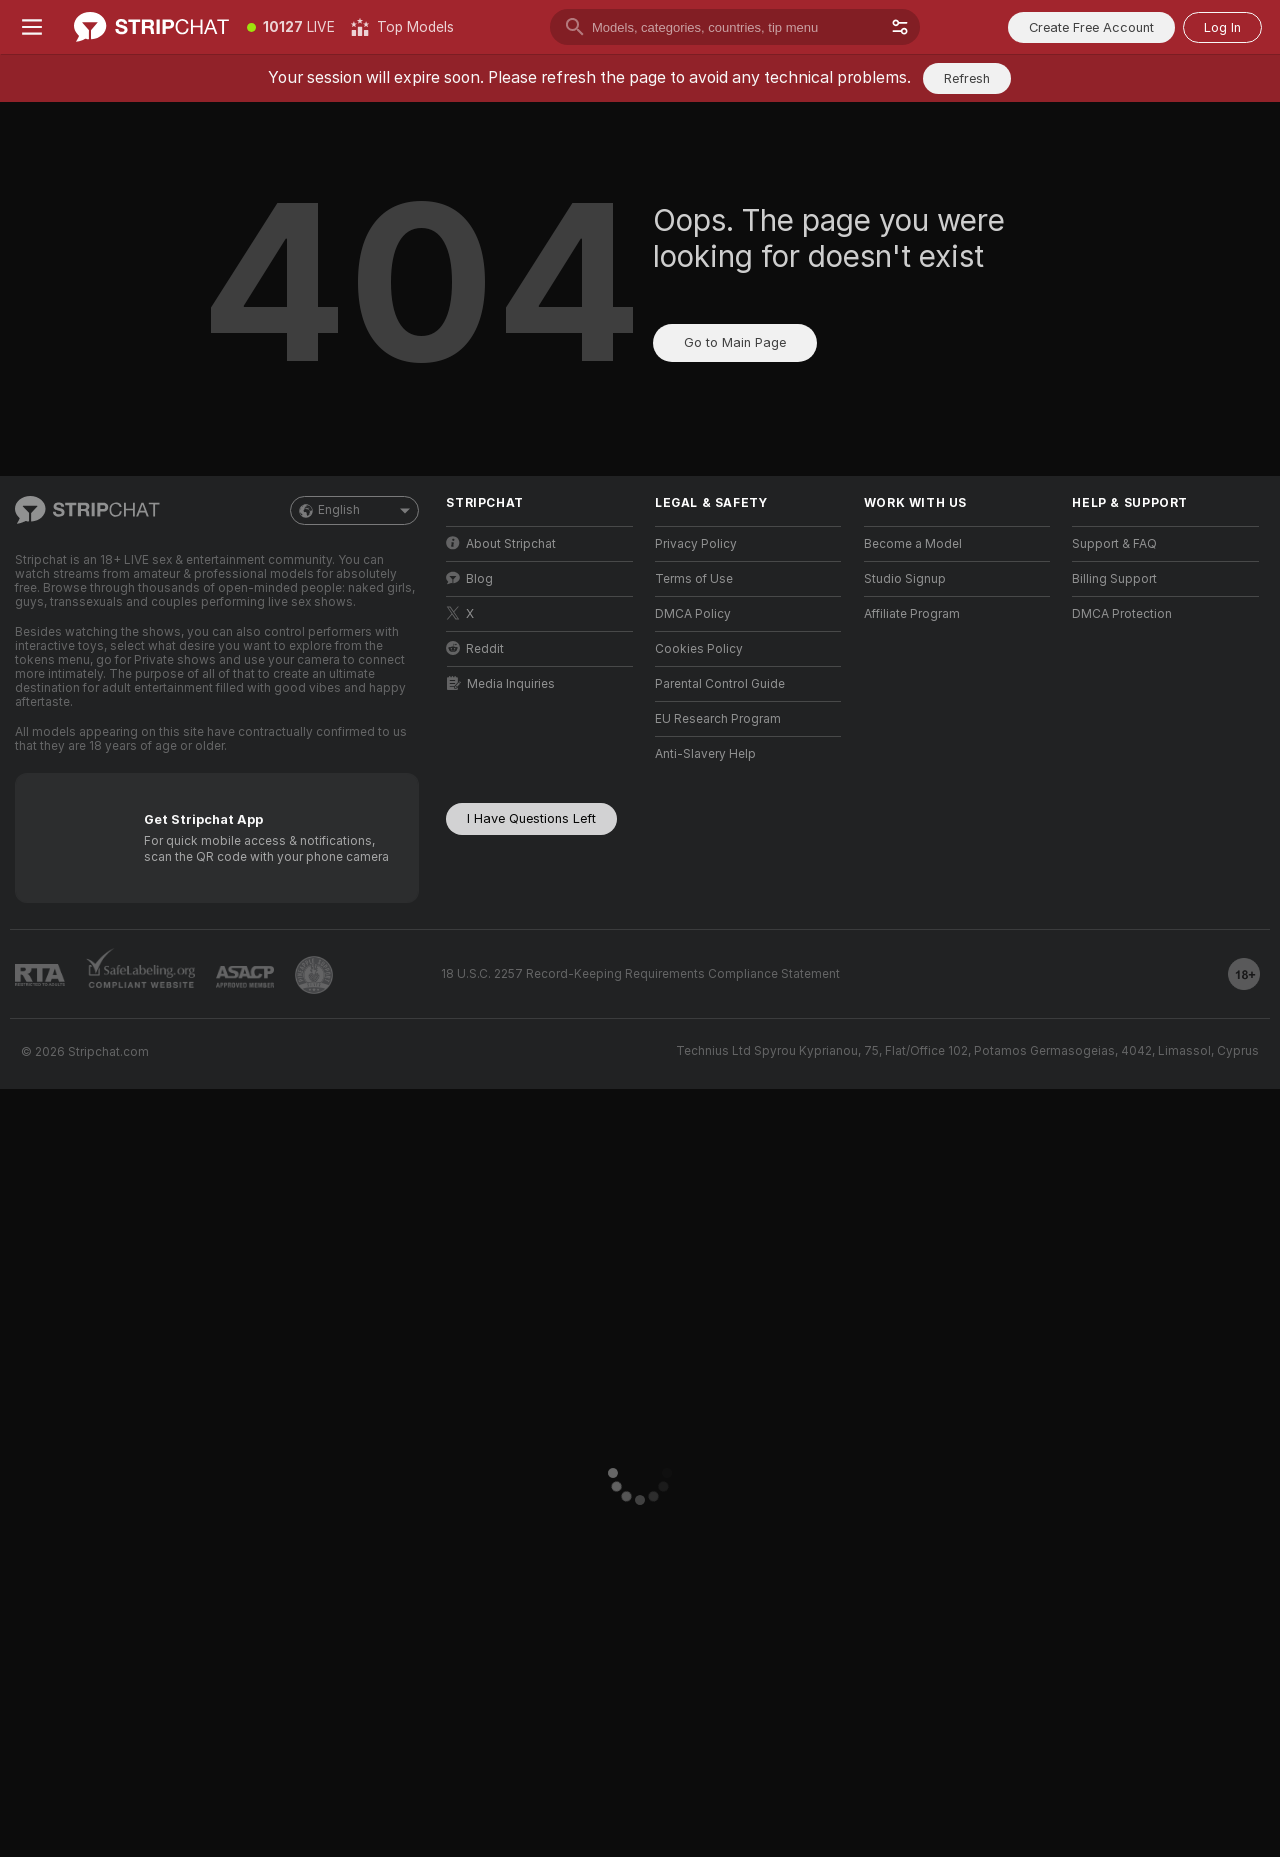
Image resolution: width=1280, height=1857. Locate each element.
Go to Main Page (735, 342)
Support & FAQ (1114, 544)
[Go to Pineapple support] (314, 975)
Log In (1222, 27)
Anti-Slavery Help (705, 754)
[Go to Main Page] (151, 27)
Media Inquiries (501, 683)
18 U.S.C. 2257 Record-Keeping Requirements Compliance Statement (640, 974)
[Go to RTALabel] (40, 975)
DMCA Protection (1122, 614)
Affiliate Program (912, 614)
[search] (735, 27)
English (354, 510)
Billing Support (1114, 579)
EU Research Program (718, 719)
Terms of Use (694, 579)
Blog (469, 578)
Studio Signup (905, 579)
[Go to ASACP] (245, 977)
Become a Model (913, 544)
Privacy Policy (696, 544)
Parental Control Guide (720, 684)
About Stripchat (501, 543)
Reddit (475, 648)
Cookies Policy (699, 649)
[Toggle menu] (32, 27)
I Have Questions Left (531, 818)
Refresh (967, 78)
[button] (900, 27)
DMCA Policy (693, 614)
